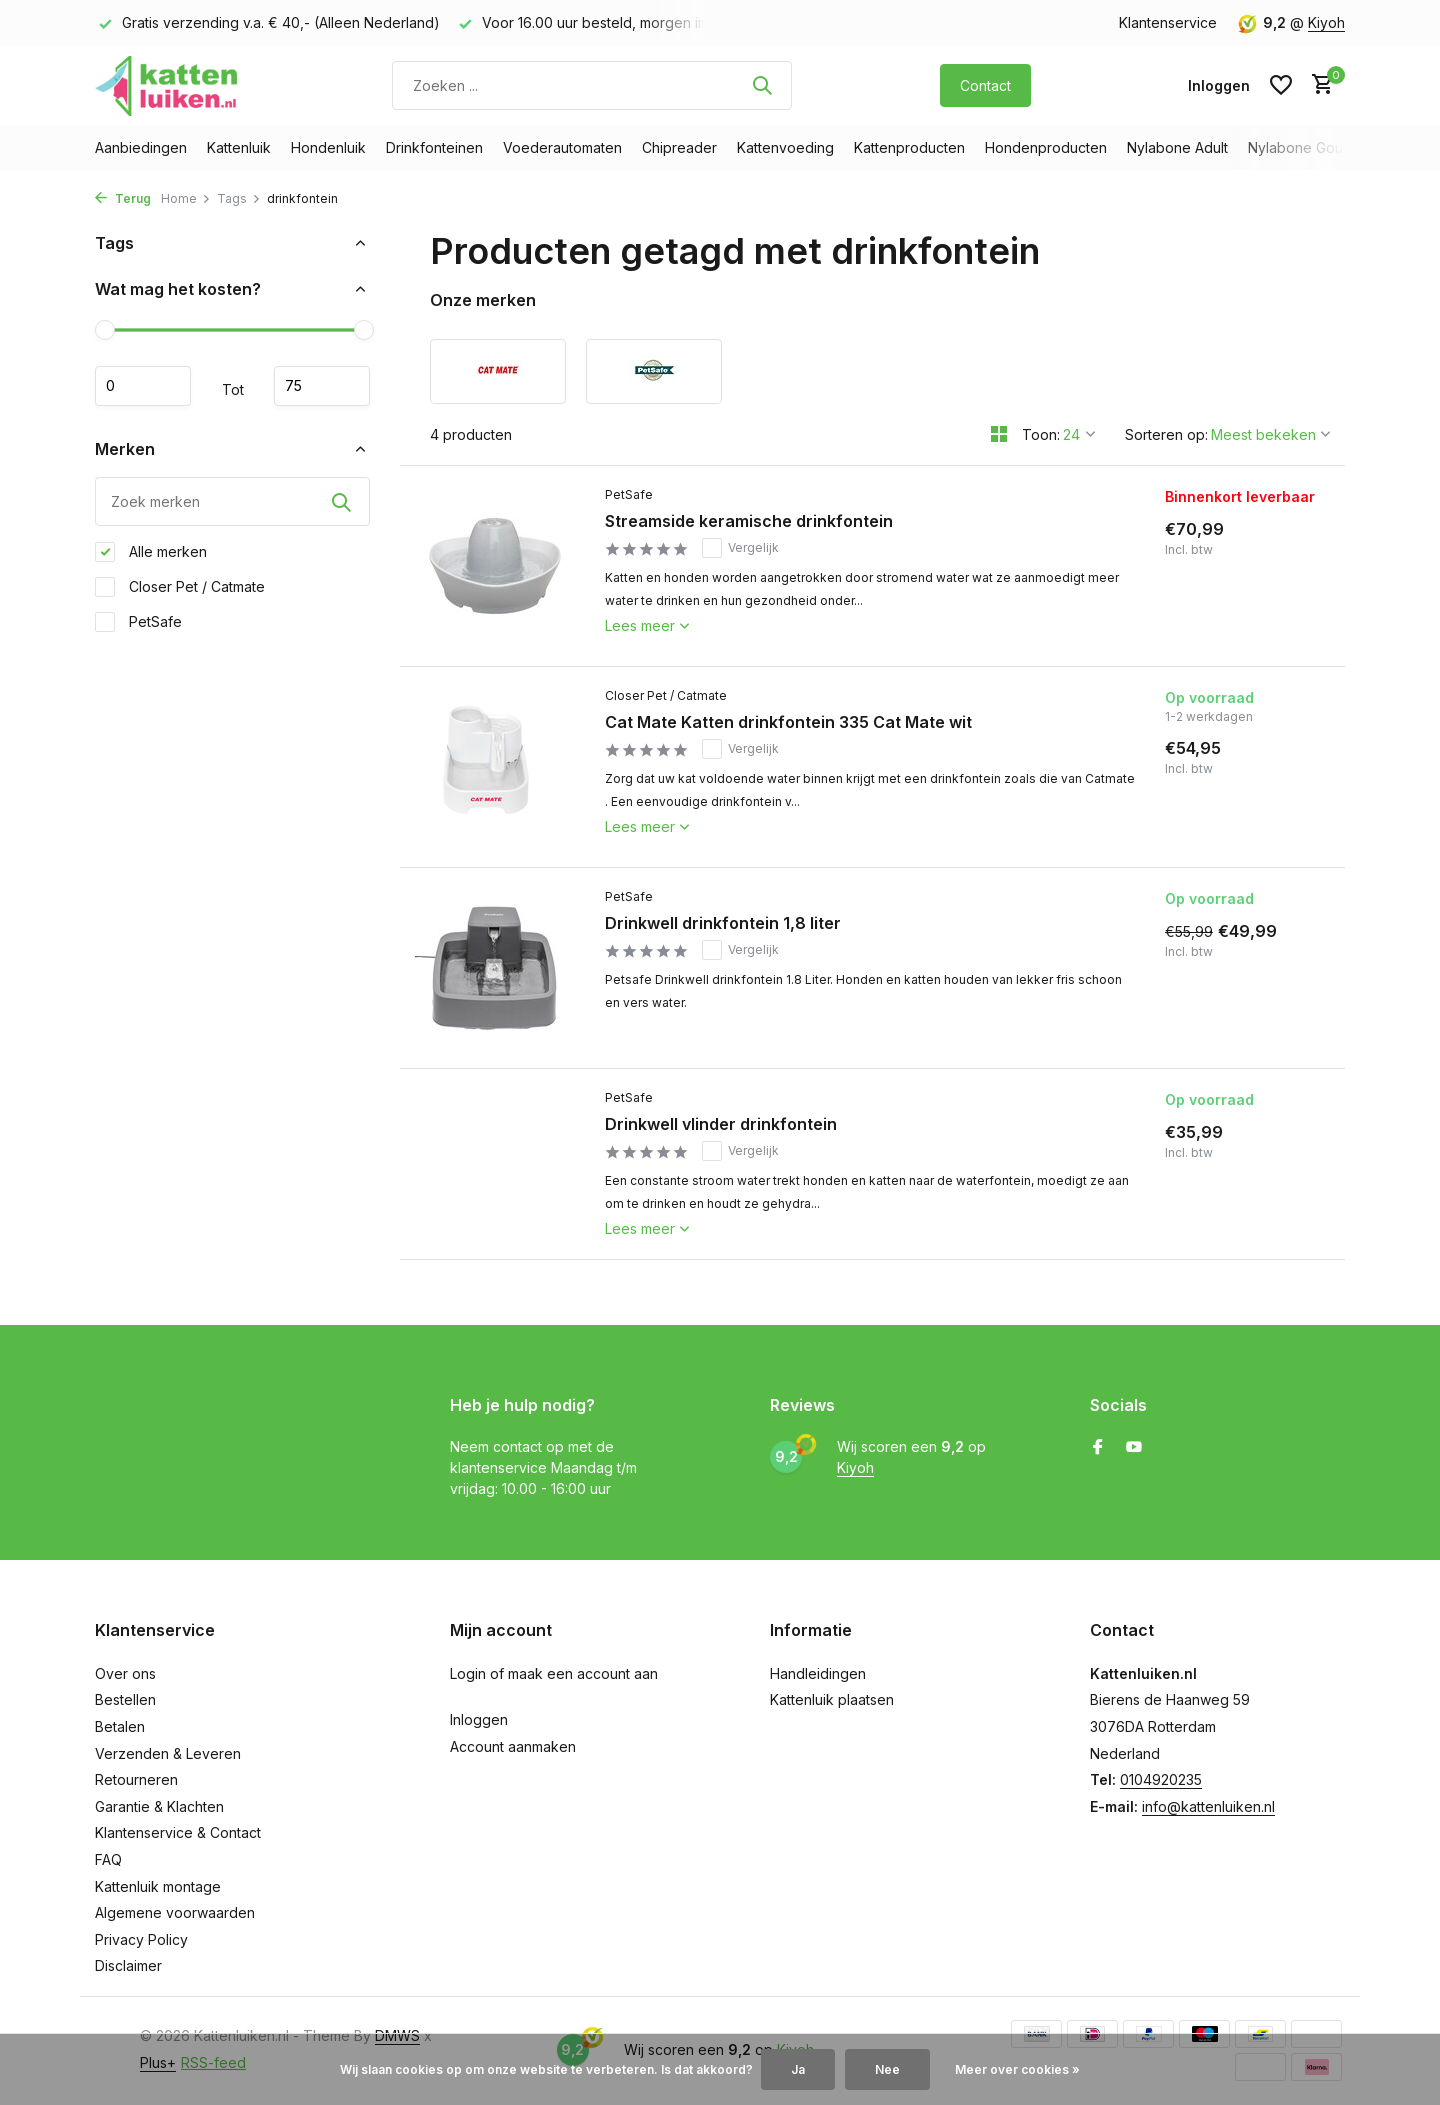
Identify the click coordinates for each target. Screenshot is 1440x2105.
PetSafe (138, 622)
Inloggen (479, 1719)
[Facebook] (1098, 1448)
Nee (887, 2069)
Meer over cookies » (1017, 2069)
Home (186, 198)
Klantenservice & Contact (178, 1832)
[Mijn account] (1219, 85)
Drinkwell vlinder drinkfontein (721, 1124)
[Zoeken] (592, 85)
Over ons (125, 1673)
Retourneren (136, 1779)
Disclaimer (128, 1965)
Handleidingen (818, 1673)
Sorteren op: (1166, 434)
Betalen (120, 1726)
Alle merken (151, 552)
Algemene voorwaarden (175, 1912)
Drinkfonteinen (434, 147)
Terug (123, 198)
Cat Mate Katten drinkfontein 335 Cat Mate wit (788, 722)
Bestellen (125, 1699)
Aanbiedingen (141, 147)
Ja (798, 2069)
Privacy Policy (141, 1939)
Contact (985, 85)
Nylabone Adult (1177, 147)
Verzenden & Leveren (168, 1753)
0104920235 (1161, 1779)
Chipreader (679, 147)
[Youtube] (1134, 1448)
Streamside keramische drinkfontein (749, 521)
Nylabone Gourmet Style (1328, 147)
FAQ (108, 1859)
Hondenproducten (1046, 147)
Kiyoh (1326, 22)
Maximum (322, 386)
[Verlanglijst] (1281, 85)
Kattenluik (239, 147)
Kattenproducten (909, 147)
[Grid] (999, 434)
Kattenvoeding (785, 147)
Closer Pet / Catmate (180, 587)
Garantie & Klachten (159, 1806)
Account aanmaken (513, 1746)
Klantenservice (1168, 22)
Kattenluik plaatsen (832, 1699)
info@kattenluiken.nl (1208, 1806)
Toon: (1041, 434)
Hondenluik (328, 147)
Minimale (143, 386)
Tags (239, 198)
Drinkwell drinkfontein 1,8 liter (723, 923)
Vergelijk (740, 548)
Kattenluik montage (158, 1886)
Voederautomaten (562, 147)
